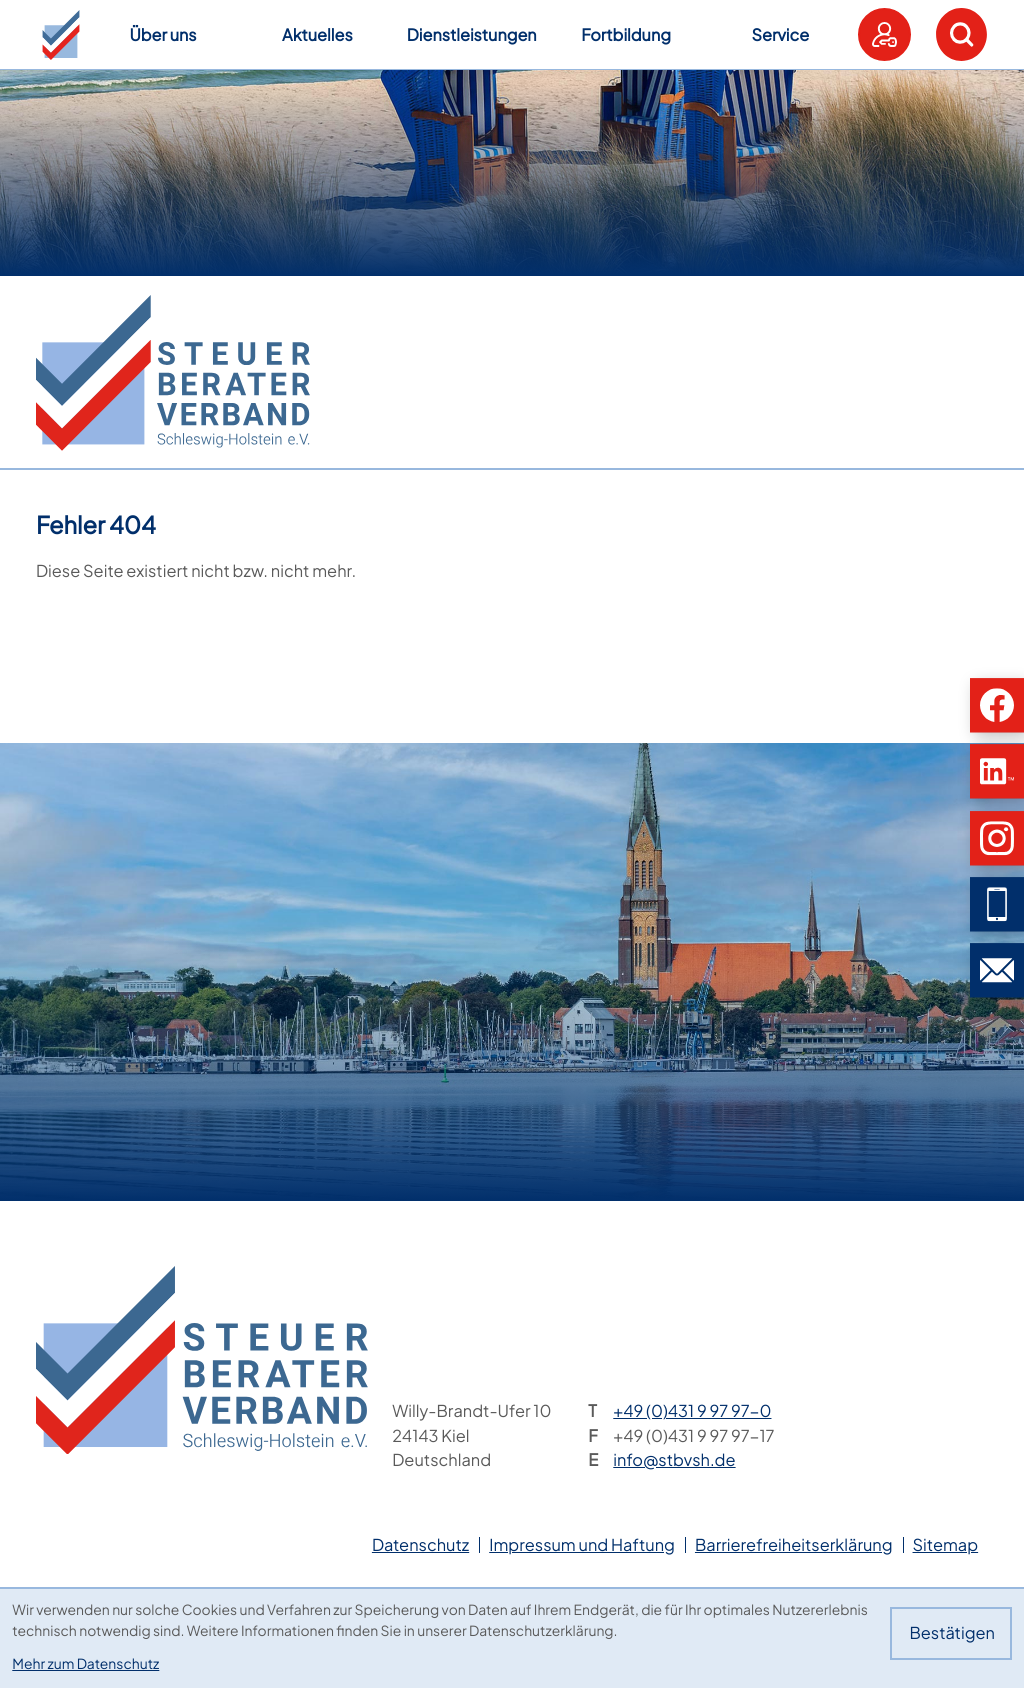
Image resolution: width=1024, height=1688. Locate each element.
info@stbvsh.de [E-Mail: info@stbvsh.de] (674, 1459)
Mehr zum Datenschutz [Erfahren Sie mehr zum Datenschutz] (85, 1664)
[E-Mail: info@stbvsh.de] (997, 970)
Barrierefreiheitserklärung (794, 1544)
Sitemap (946, 1544)
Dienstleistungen (472, 34)
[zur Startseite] (173, 373)
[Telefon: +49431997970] (692, 1411)
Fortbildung (626, 34)
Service (781, 34)
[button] (61, 35)
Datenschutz (420, 1544)
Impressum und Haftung (582, 1544)
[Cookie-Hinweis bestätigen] (950, 1633)
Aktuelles (317, 34)
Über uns (162, 34)
